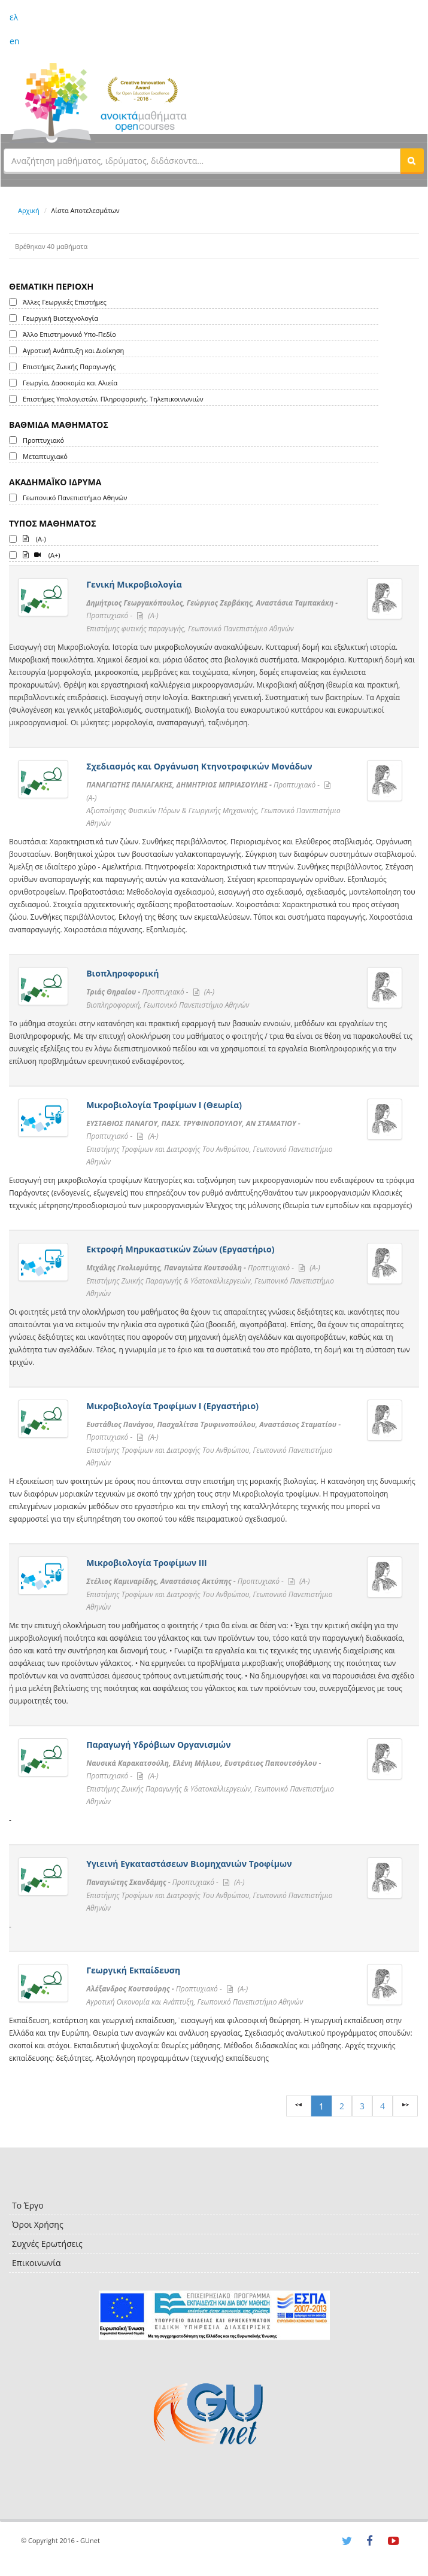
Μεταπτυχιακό (45, 456)
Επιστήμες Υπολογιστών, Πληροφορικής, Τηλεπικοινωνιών (113, 398)
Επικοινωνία (36, 2262)
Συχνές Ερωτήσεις (47, 2243)
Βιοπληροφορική (122, 973)
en (14, 41)
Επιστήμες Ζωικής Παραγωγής (69, 366)
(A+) (41, 554)
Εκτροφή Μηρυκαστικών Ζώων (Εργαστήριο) (180, 1249)
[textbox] (202, 160)
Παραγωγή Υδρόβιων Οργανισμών (158, 1744)
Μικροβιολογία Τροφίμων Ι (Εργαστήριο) (172, 1406)
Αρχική (29, 210)
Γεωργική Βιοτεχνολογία (60, 318)
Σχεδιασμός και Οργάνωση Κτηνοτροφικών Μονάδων (199, 766)
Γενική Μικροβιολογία (134, 584)
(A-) (34, 538)
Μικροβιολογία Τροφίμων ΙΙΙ (146, 1562)
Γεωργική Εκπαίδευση (133, 1970)
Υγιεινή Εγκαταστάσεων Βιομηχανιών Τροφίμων (189, 1863)
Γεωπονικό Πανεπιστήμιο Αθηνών (75, 497)
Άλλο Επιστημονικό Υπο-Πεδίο (69, 334)
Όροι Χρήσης (37, 2224)
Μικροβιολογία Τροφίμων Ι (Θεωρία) (164, 1105)
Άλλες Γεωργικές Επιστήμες (65, 301)
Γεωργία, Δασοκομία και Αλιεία (70, 382)
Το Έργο (28, 2205)
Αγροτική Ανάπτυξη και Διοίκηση (73, 350)
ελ (14, 17)
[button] (412, 160)
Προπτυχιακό (43, 440)
